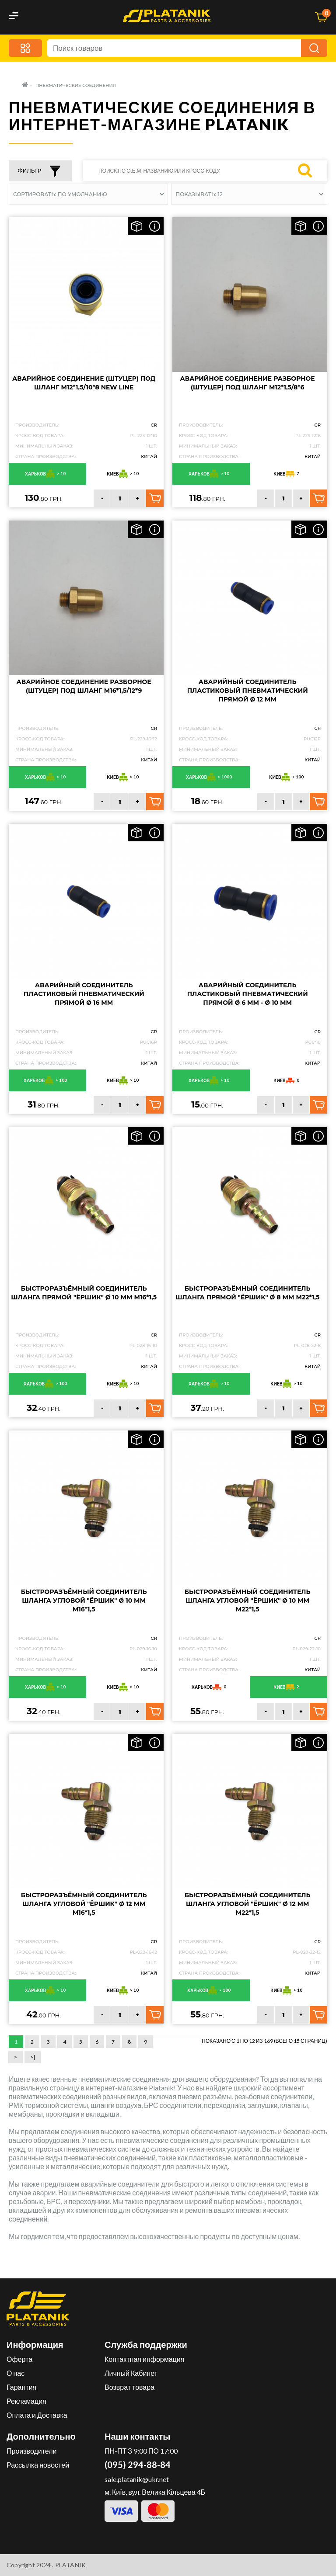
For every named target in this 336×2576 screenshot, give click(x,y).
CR (154, 425)
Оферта (19, 2359)
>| (32, 2057)
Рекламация (26, 2401)
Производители (32, 2451)
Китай (149, 456)
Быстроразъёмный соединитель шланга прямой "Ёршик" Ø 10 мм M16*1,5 (84, 1293)
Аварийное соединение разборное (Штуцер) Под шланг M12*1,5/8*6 (247, 383)
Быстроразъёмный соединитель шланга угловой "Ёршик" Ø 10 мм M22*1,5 (248, 1600)
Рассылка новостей (38, 2465)
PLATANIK (70, 2565)
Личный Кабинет (131, 2373)
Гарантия (21, 2387)
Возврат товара (129, 2387)
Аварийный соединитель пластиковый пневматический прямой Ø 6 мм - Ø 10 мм (247, 994)
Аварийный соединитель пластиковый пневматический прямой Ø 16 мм (84, 994)
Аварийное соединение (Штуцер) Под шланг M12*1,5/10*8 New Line (83, 383)
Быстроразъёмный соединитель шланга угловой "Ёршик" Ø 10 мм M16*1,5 (84, 1600)
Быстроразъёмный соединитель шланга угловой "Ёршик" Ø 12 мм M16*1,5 (84, 1903)
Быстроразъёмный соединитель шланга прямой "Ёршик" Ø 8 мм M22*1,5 (247, 1293)
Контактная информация (144, 2359)
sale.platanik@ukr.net (137, 2479)
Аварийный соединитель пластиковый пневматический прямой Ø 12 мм (247, 690)
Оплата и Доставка (37, 2415)
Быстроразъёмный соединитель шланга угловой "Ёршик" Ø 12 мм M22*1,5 (248, 1903)
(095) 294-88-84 (138, 2464)
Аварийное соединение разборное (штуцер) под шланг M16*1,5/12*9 (84, 686)
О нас (15, 2373)
